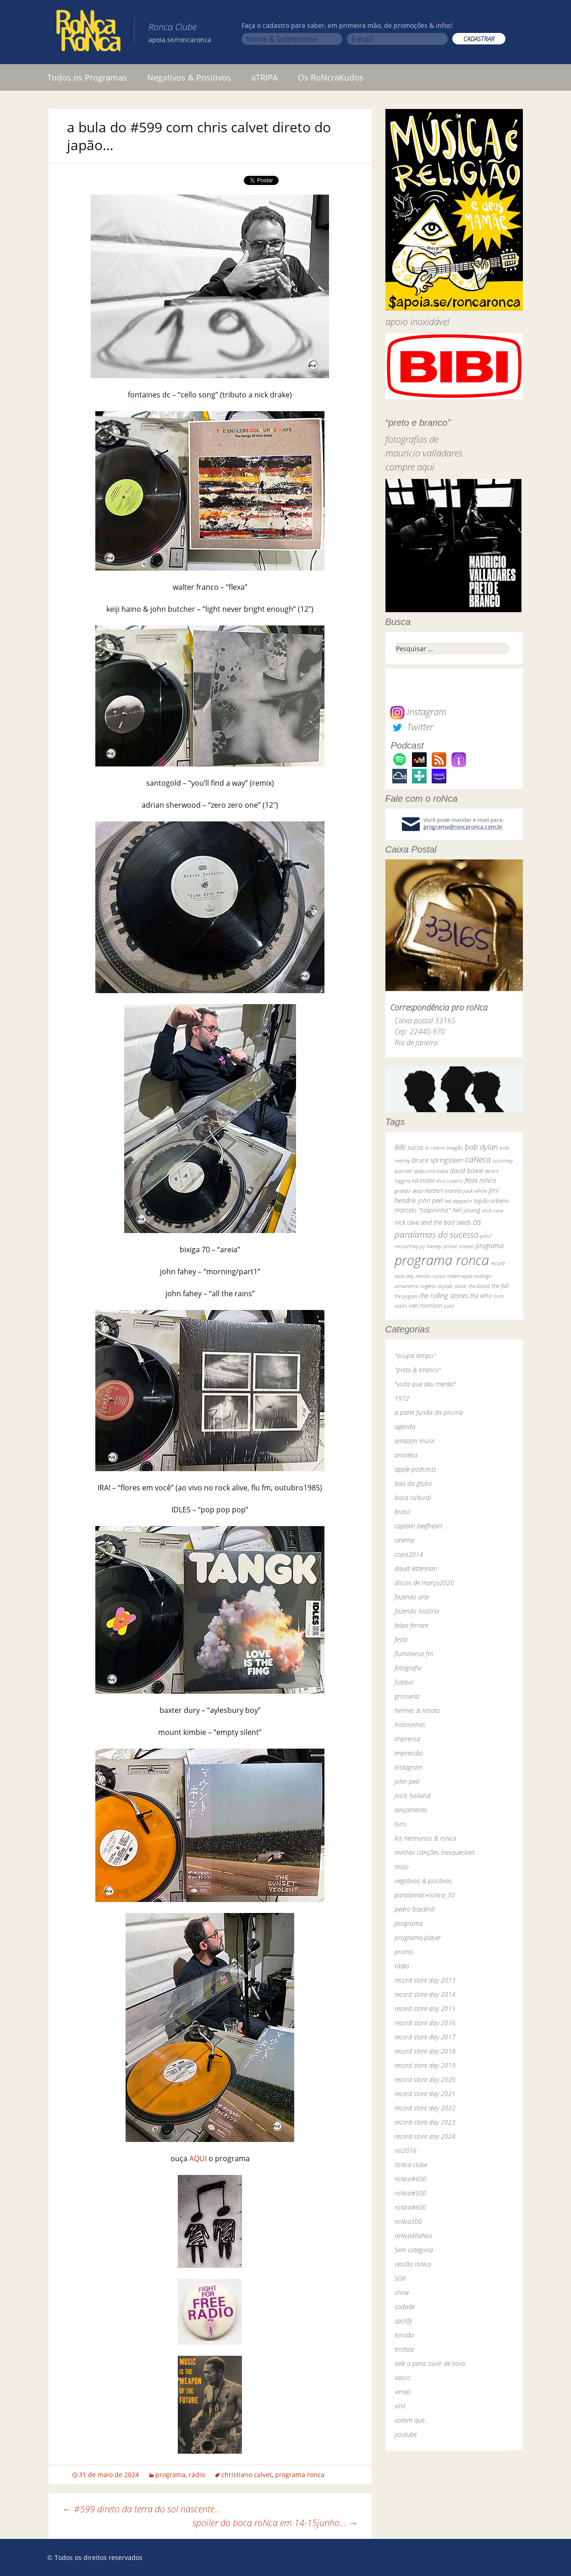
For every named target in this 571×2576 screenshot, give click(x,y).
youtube (406, 2434)
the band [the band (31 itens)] (479, 1285)
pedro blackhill (414, 1909)
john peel (407, 1781)
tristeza (404, 2349)
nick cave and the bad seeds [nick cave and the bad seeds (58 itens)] (433, 1222)
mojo (402, 1866)
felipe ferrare (411, 1625)
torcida (404, 2335)
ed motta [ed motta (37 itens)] (423, 1181)
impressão (409, 1753)
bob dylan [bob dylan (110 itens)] (481, 1146)
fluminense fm (414, 1653)
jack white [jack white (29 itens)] (475, 1190)
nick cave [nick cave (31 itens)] (492, 1210)
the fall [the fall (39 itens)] (500, 1286)
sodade (405, 2306)
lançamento (411, 1809)
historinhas (410, 1724)
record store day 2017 (425, 2037)
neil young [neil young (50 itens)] (466, 1210)
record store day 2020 (425, 2079)
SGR (400, 2278)
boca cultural (413, 1497)
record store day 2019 (425, 2065)
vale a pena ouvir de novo (430, 2363)
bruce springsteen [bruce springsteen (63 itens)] (437, 1159)
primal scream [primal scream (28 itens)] (458, 1246)
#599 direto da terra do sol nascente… (141, 2509)
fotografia (408, 1667)
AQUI (198, 2158)
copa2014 (409, 1554)
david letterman (416, 1568)
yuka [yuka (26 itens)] (449, 1305)
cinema (404, 1540)
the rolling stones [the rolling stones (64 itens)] (443, 1295)
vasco (402, 2377)
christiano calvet (246, 2474)
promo (404, 1951)
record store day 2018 (425, 2051)
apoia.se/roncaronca (179, 39)
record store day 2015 (425, 2008)
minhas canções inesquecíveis (435, 1852)
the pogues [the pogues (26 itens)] (406, 1296)
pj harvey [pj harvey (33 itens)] (430, 1246)
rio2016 (406, 2150)
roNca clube (411, 2164)
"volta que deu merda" (425, 1384)
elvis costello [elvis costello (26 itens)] (449, 1180)
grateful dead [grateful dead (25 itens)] (409, 1190)
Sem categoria (414, 2249)
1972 (402, 1398)
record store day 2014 (425, 1994)
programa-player (418, 1937)
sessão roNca (413, 2264)
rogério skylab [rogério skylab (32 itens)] (436, 1286)
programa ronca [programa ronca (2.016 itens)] (442, 1260)
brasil (402, 1511)
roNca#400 (410, 2178)
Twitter (411, 727)
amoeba (406, 1455)
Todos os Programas (87, 77)
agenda (405, 1426)
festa (401, 1639)
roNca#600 (410, 2207)
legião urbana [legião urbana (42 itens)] (491, 1200)
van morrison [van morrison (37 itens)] (425, 1306)
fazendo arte (412, 1596)
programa (170, 2474)
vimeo (403, 2391)
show (402, 2292)
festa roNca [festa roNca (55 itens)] (480, 1180)
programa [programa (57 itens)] (490, 1245)
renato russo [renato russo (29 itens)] (430, 1275)
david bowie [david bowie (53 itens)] (466, 1170)
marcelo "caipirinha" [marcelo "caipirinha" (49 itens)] (422, 1210)
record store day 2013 (425, 1980)
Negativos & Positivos (189, 77)
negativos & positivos (423, 1880)
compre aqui (409, 467)
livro (400, 1824)
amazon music (415, 1440)
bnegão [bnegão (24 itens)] (455, 1147)
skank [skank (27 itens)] (461, 1286)
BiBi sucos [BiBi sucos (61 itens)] (409, 1147)
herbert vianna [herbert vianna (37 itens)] (443, 1191)
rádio (197, 2474)
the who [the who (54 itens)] (481, 1295)
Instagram (418, 712)
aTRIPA (264, 77)
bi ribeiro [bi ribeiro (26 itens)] (435, 1147)
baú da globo (413, 1483)
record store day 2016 (425, 2022)
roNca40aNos (414, 2235)
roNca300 (408, 2221)
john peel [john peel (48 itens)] (430, 1200)
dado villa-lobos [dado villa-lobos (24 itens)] (431, 1171)
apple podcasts (415, 1469)
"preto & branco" (418, 1369)
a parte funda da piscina (429, 1412)
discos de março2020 (424, 1582)
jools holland (412, 1795)
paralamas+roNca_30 (425, 1895)
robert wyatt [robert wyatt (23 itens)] (459, 1276)
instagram (409, 1767)
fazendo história (417, 1611)
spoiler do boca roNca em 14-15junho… (275, 2522)
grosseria (407, 1696)
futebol (404, 1682)
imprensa (407, 1738)
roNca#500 (410, 2193)
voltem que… (412, 2420)
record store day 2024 (425, 2136)
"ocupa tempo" (415, 1355)
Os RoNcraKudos (330, 77)
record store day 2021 (425, 2093)
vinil (400, 2406)
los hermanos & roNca (425, 1838)
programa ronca (299, 2474)
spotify (403, 2320)
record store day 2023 (425, 2122)
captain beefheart (418, 1526)
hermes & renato (417, 1710)
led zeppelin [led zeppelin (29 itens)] (458, 1200)
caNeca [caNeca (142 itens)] (478, 1159)
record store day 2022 (425, 2107)
